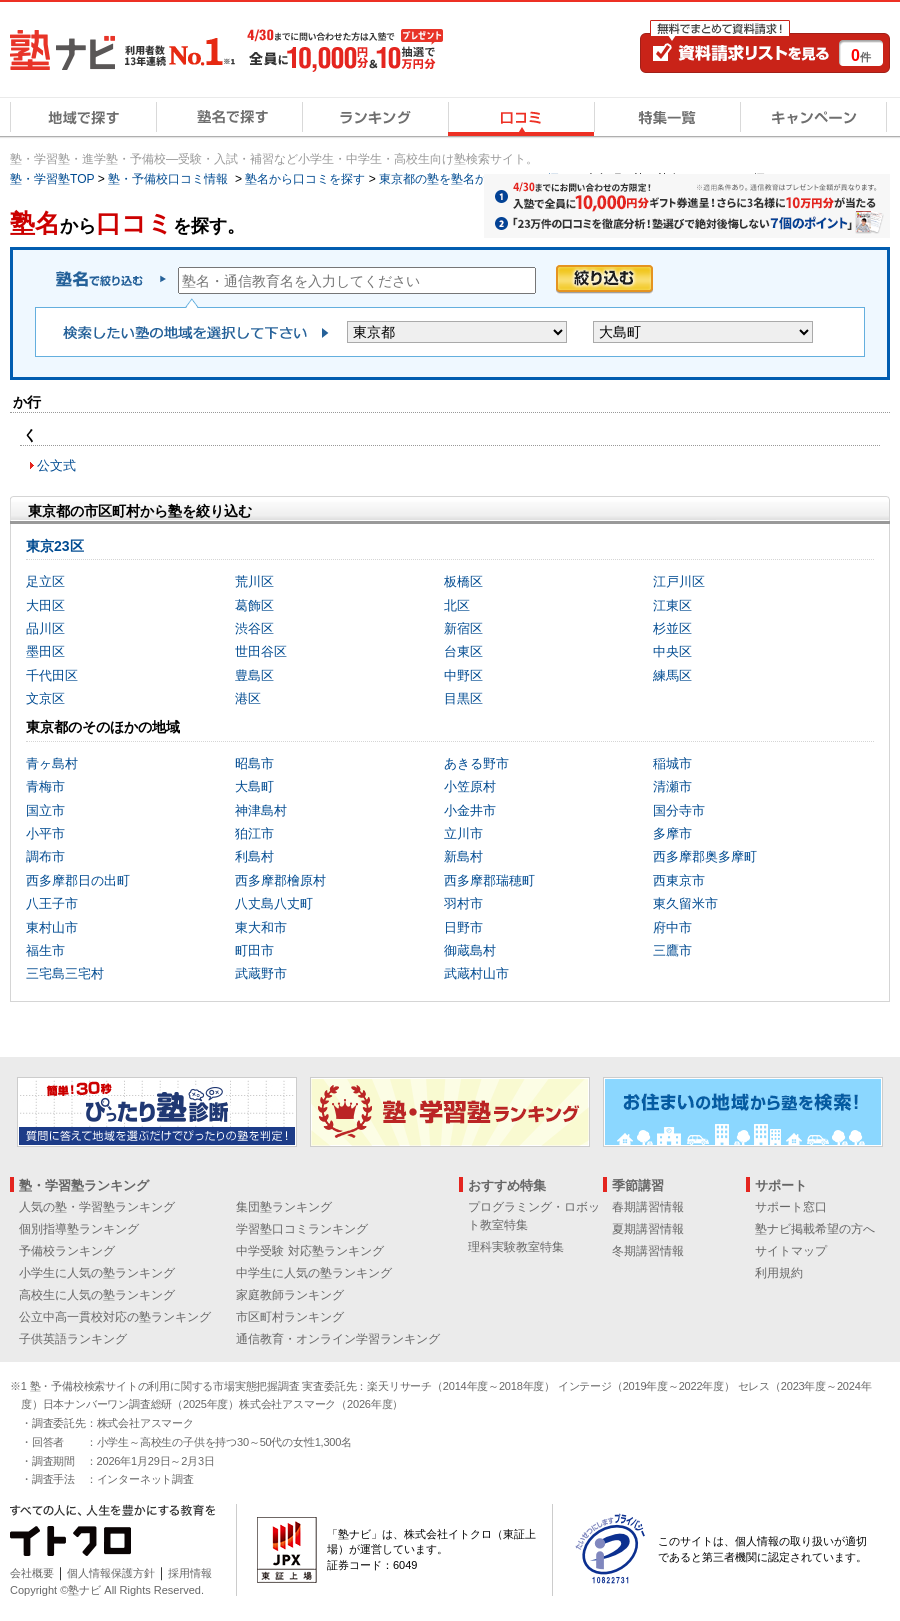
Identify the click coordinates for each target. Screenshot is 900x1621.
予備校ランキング (67, 1251)
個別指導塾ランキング (79, 1229)
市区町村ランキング (290, 1317)
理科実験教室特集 (516, 1247)
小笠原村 (470, 786)
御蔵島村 (470, 950)
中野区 (463, 675)
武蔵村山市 (476, 973)
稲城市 (672, 763)
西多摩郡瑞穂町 (489, 880)
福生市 (45, 950)
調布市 (45, 856)
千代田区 (52, 675)
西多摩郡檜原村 (280, 880)
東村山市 (52, 927)
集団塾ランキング (284, 1207)
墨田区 (45, 651)
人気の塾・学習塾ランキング (97, 1207)
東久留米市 (685, 903)
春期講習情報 (648, 1207)
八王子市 (52, 903)
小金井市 (470, 810)
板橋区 (463, 581)
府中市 (672, 927)
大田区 (45, 605)
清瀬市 (672, 786)
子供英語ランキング (73, 1339)
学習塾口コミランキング (302, 1229)
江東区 (672, 605)
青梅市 (45, 786)
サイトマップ (791, 1251)
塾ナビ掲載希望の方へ (815, 1229)
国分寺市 (679, 810)
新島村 (463, 856)
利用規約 (779, 1273)
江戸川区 (679, 581)
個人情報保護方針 (111, 1573)
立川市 (463, 833)
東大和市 (261, 927)
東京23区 (55, 546)
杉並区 (672, 628)
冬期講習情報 (648, 1251)
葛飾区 (254, 605)
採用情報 (190, 1573)
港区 (248, 698)
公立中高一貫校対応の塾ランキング (115, 1317)
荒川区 (254, 581)
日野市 (463, 927)
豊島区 (254, 675)
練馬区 (672, 675)
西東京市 (679, 880)
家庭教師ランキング (290, 1295)
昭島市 (254, 763)
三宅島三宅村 (65, 973)
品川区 (45, 628)
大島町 (254, 786)
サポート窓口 (791, 1207)
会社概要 (32, 1573)
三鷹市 (672, 950)
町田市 (254, 950)
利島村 (254, 856)
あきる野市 (476, 763)
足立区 (45, 581)
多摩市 (672, 833)
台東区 (463, 651)
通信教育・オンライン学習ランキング (338, 1339)
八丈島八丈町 (274, 903)
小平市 (45, 833)
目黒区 (463, 698)
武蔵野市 (261, 973)
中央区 (672, 651)
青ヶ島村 (52, 763)
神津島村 (261, 810)
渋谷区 (254, 628)
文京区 (45, 698)
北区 (457, 605)
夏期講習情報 (648, 1229)
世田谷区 (261, 651)
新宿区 (463, 628)
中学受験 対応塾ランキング (309, 1251)
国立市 (45, 810)
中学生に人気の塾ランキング (314, 1273)
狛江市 (254, 833)
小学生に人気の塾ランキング (97, 1273)
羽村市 (463, 903)
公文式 (56, 465)
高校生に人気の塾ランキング (97, 1295)
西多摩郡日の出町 (78, 880)
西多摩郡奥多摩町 (705, 856)
